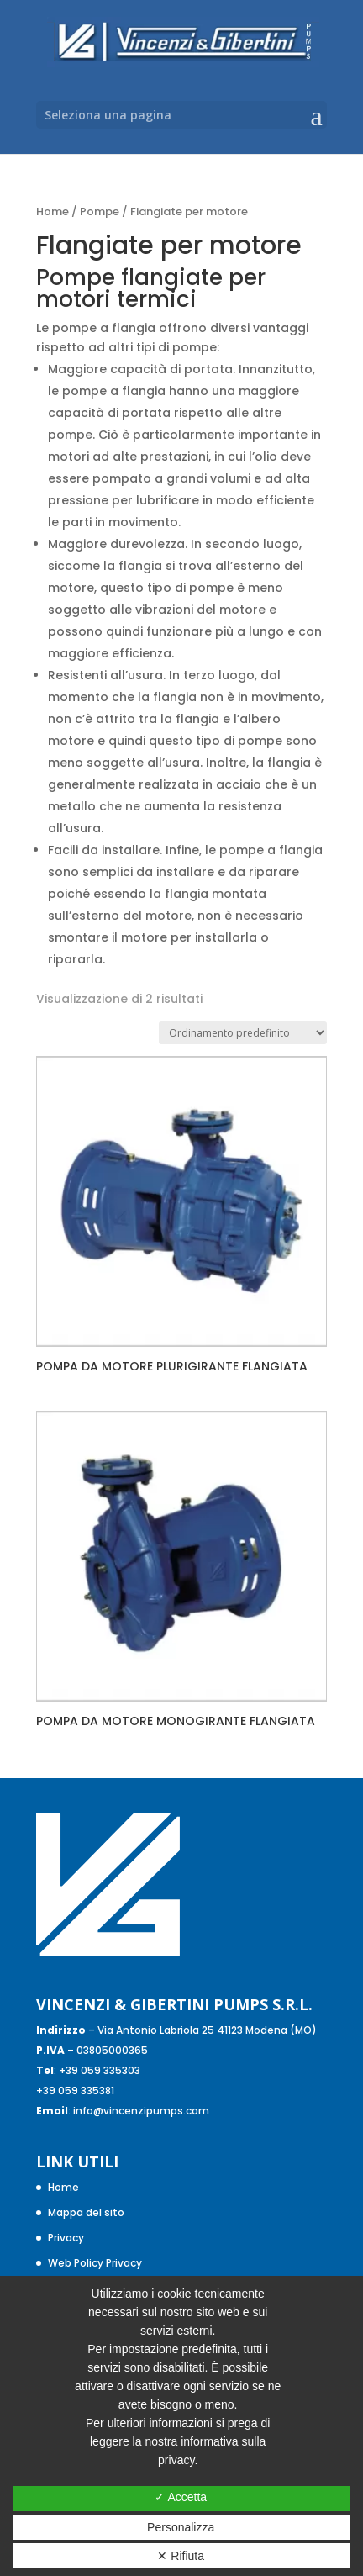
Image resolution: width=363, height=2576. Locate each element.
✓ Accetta (181, 2497)
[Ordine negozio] (243, 1032)
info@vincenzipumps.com (141, 2111)
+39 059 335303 (99, 2070)
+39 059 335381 (75, 2090)
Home (52, 211)
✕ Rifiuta (180, 2556)
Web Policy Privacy (95, 2263)
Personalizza (180, 2527)
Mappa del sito (86, 2212)
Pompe (99, 211)
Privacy (66, 2237)
